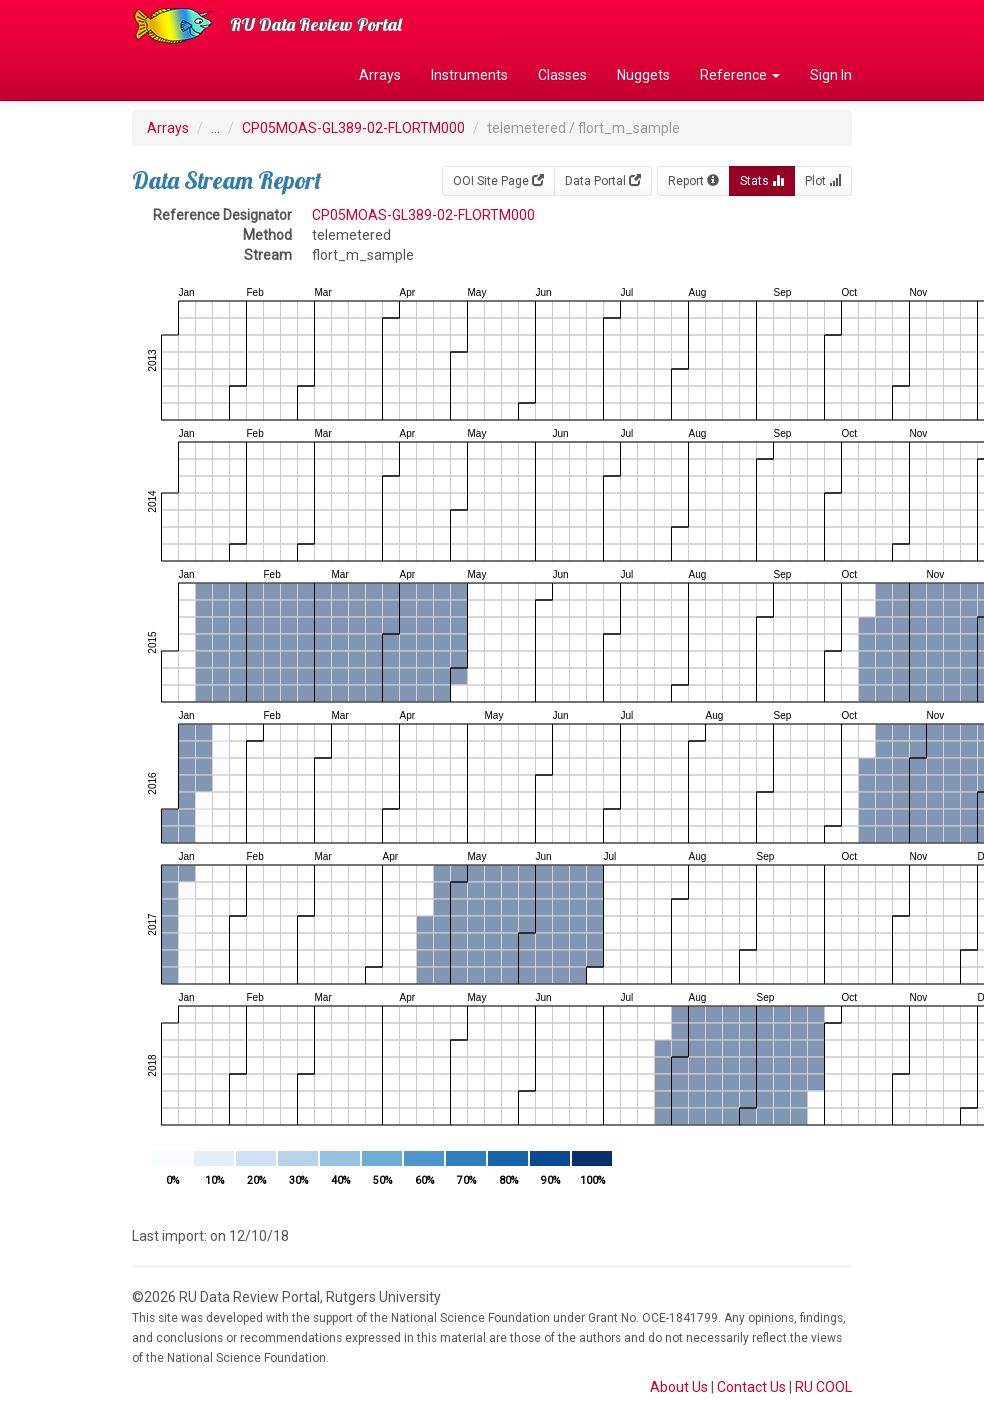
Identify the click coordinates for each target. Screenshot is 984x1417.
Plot (823, 181)
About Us (679, 1387)
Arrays (380, 75)
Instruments (469, 75)
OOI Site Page (498, 181)
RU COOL (823, 1387)
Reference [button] (740, 75)
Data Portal (603, 181)
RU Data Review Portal (316, 24)
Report (693, 181)
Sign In (831, 75)
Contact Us (751, 1387)
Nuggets (643, 75)
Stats (762, 181)
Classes (562, 75)
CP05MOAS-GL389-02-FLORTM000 (353, 128)
